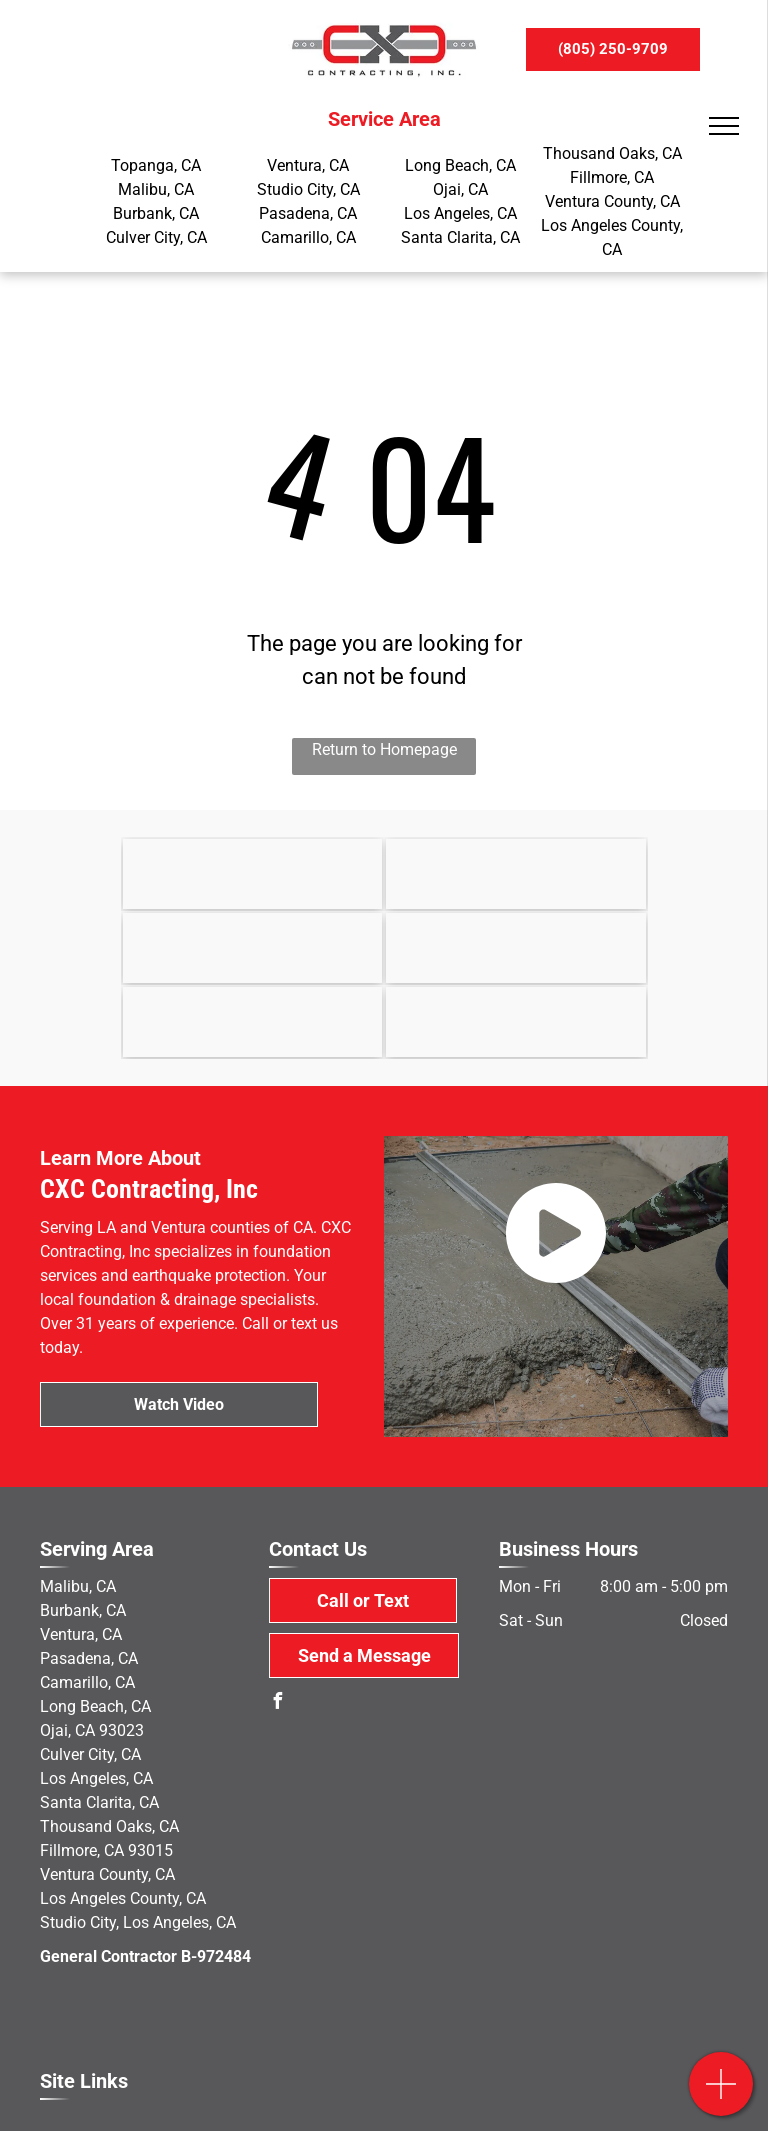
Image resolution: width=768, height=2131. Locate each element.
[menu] (724, 126)
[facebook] (277, 1703)
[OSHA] (253, 948)
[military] (516, 1022)
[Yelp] (253, 1022)
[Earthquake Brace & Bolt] (253, 874)
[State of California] (516, 874)
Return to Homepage (384, 749)
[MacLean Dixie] (516, 948)
